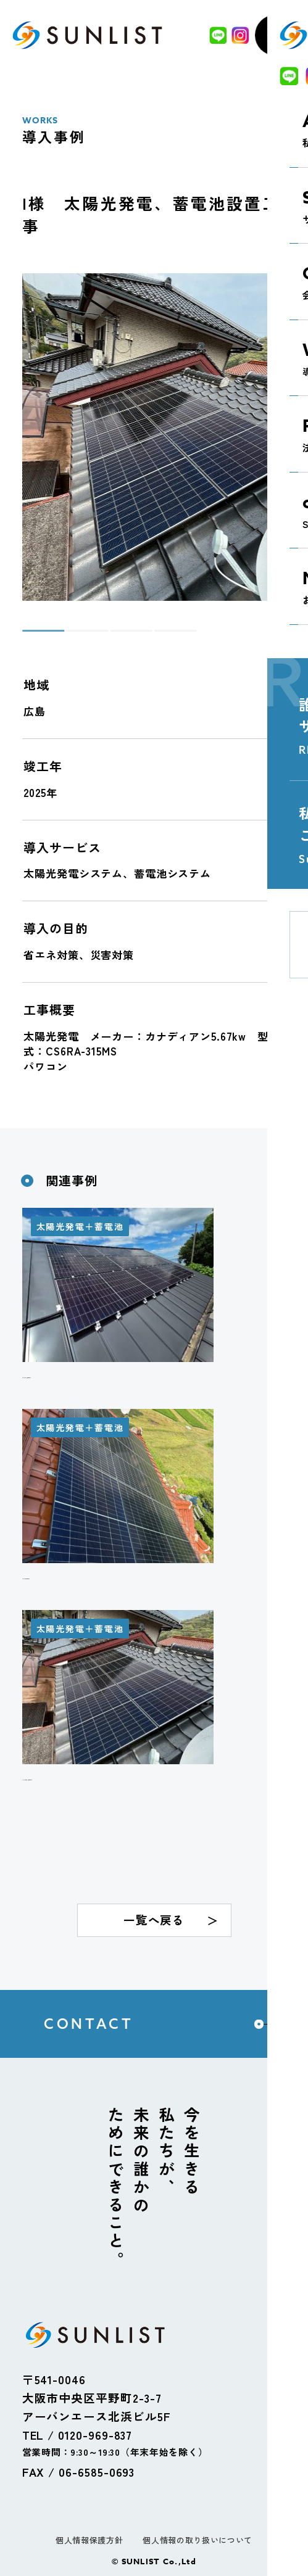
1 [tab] (28, 636)
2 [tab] (73, 636)
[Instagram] (237, 35)
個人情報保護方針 (89, 2540)
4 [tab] (160, 636)
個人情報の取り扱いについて (197, 2540)
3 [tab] (116, 636)
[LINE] (214, 35)
